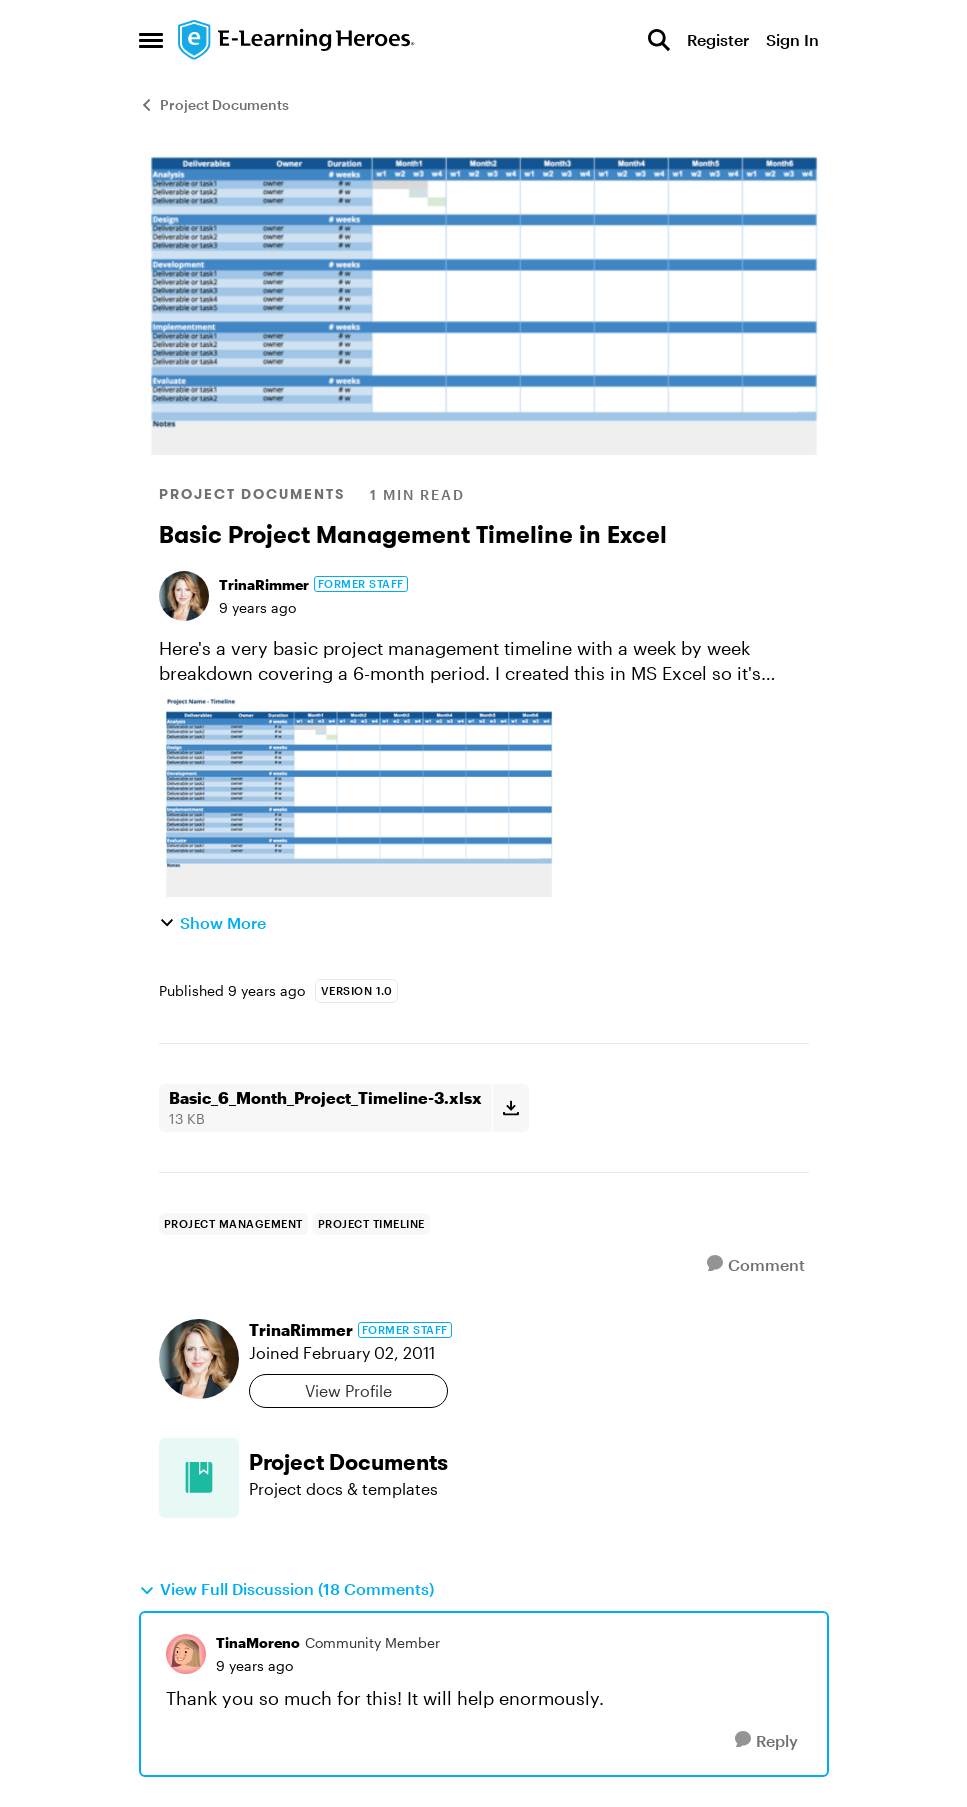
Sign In (792, 39)
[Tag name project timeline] (371, 1224)
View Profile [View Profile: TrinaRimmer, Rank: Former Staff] (348, 1390)
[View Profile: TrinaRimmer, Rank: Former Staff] (184, 596)
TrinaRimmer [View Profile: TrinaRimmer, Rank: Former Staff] (264, 584)
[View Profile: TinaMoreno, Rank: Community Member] (186, 1654)
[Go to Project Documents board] (199, 1478)
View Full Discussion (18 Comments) (286, 1589)
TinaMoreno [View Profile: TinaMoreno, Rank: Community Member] (258, 1642)
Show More (212, 922)
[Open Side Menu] (151, 40)
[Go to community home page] (297, 40)
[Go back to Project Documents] (529, 1462)
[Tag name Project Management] (233, 1224)
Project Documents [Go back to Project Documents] (214, 104)
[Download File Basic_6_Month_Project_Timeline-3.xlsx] (510, 1108)
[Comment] (756, 1264)
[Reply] (766, 1740)
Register (718, 39)
